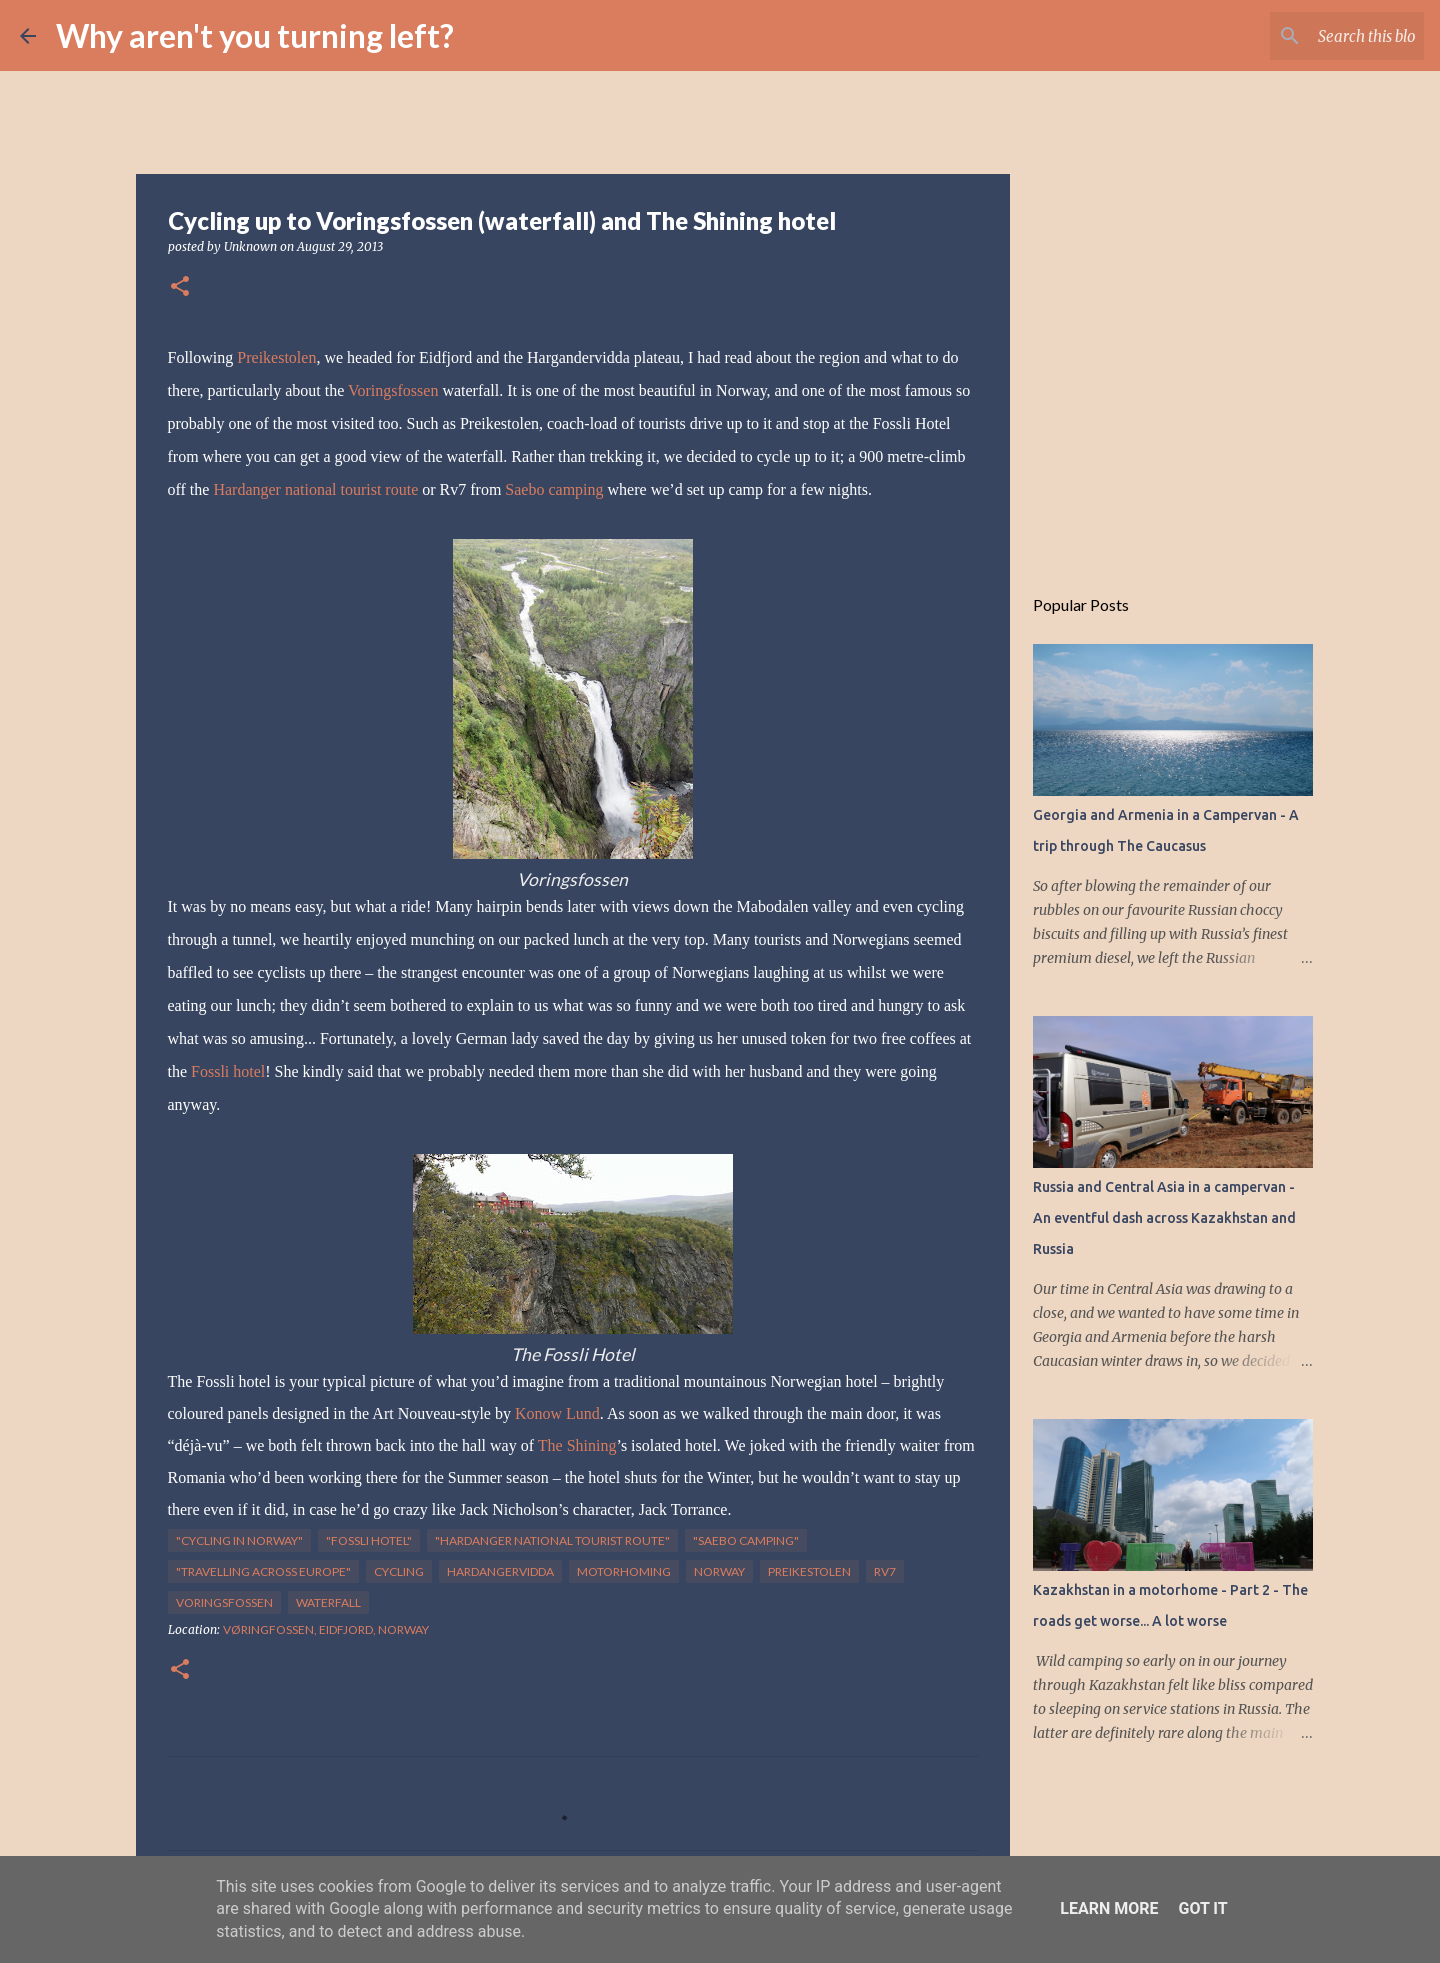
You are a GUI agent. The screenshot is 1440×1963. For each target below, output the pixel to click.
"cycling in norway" (239, 1540)
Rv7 (885, 1571)
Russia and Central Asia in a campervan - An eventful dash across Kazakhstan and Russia (1164, 1218)
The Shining (577, 1445)
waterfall (328, 1602)
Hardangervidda (500, 1571)
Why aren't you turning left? (255, 35)
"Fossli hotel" (369, 1540)
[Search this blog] (1319, 36)
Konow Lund (557, 1413)
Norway (719, 1571)
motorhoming (624, 1571)
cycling (399, 1571)
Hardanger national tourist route (315, 489)
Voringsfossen (393, 390)
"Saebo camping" (746, 1540)
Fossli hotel (228, 1071)
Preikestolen (276, 357)
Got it (1202, 1908)
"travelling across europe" (263, 1571)
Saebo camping (554, 489)
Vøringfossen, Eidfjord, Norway (326, 1629)
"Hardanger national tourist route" (552, 1540)
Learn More (1109, 1908)
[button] (180, 287)
